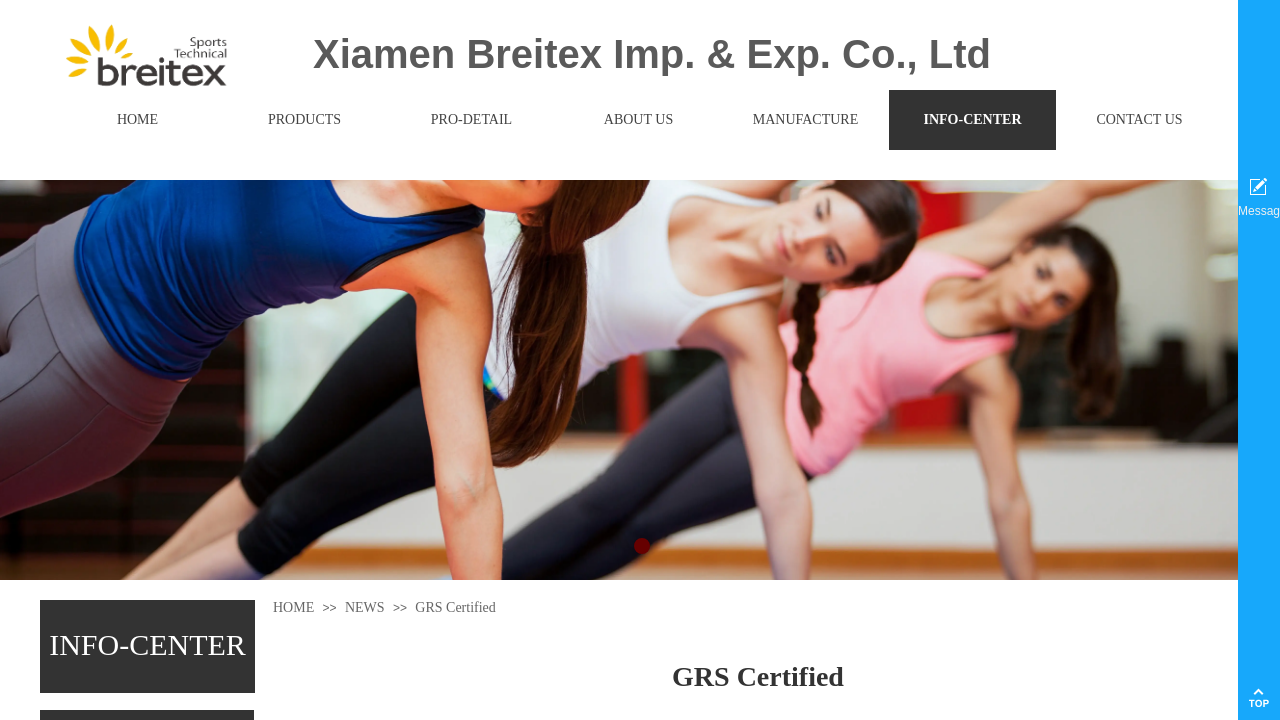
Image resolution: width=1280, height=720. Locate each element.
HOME (293, 607)
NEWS (365, 607)
